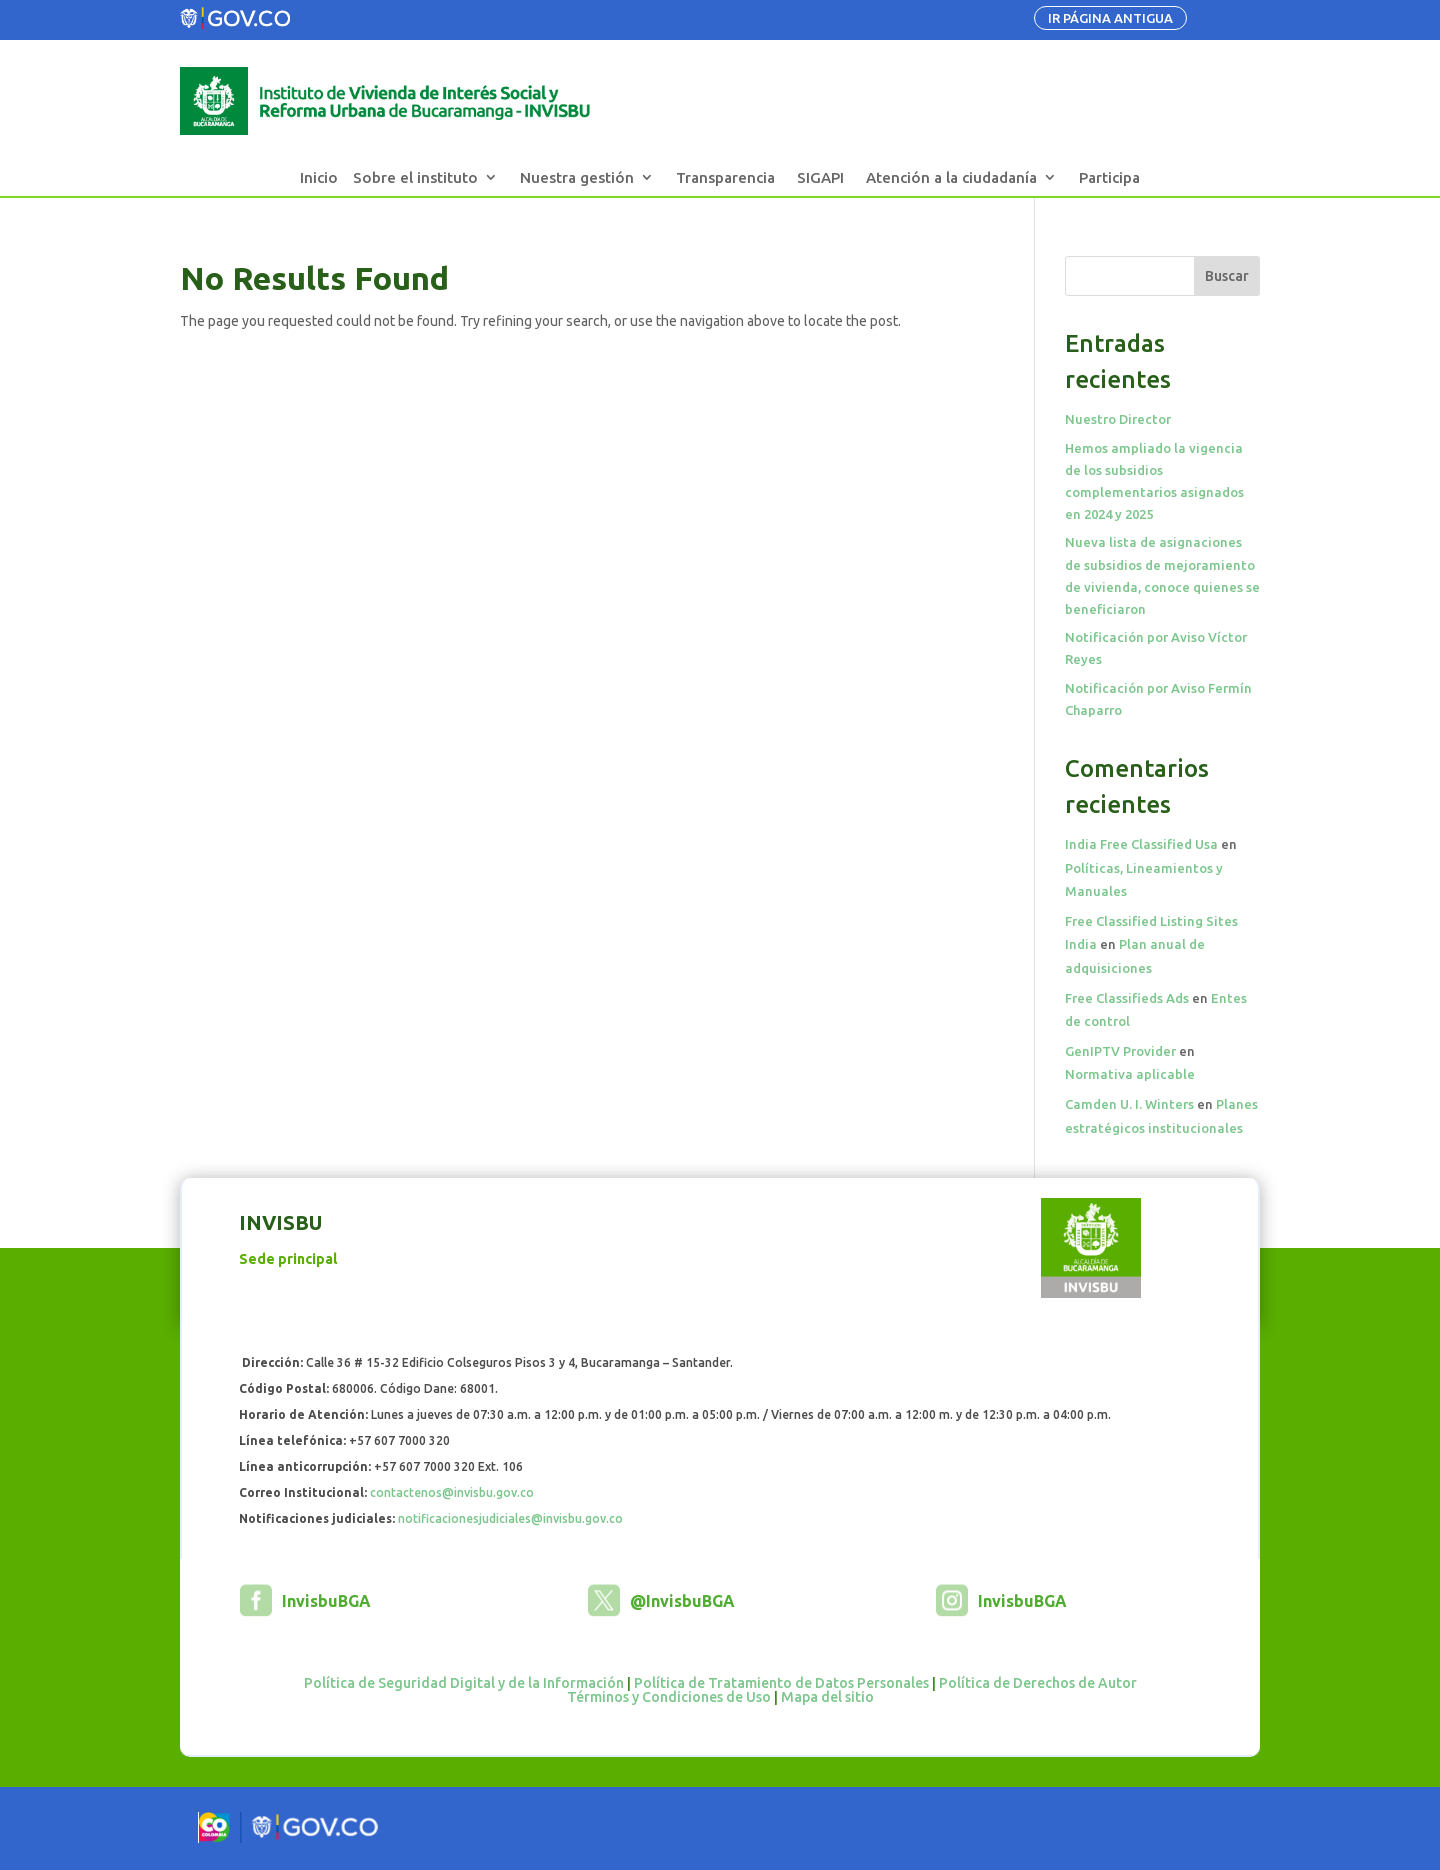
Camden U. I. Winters (1129, 1104)
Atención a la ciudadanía (951, 177)
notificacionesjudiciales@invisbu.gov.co (510, 1518)
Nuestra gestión (577, 177)
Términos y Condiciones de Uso (669, 1697)
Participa (1109, 177)
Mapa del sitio (827, 1697)
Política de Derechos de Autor (1038, 1683)
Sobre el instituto (415, 177)
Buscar (1227, 276)
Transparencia (725, 177)
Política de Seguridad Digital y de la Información (464, 1683)
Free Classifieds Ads (1127, 998)
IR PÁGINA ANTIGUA (1110, 18)
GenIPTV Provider (1120, 1051)
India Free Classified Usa (1141, 844)
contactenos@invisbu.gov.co (452, 1492)
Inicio (319, 177)
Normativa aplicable (1130, 1074)
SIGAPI (820, 177)
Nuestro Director (1118, 419)
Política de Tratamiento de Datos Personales (781, 1683)
